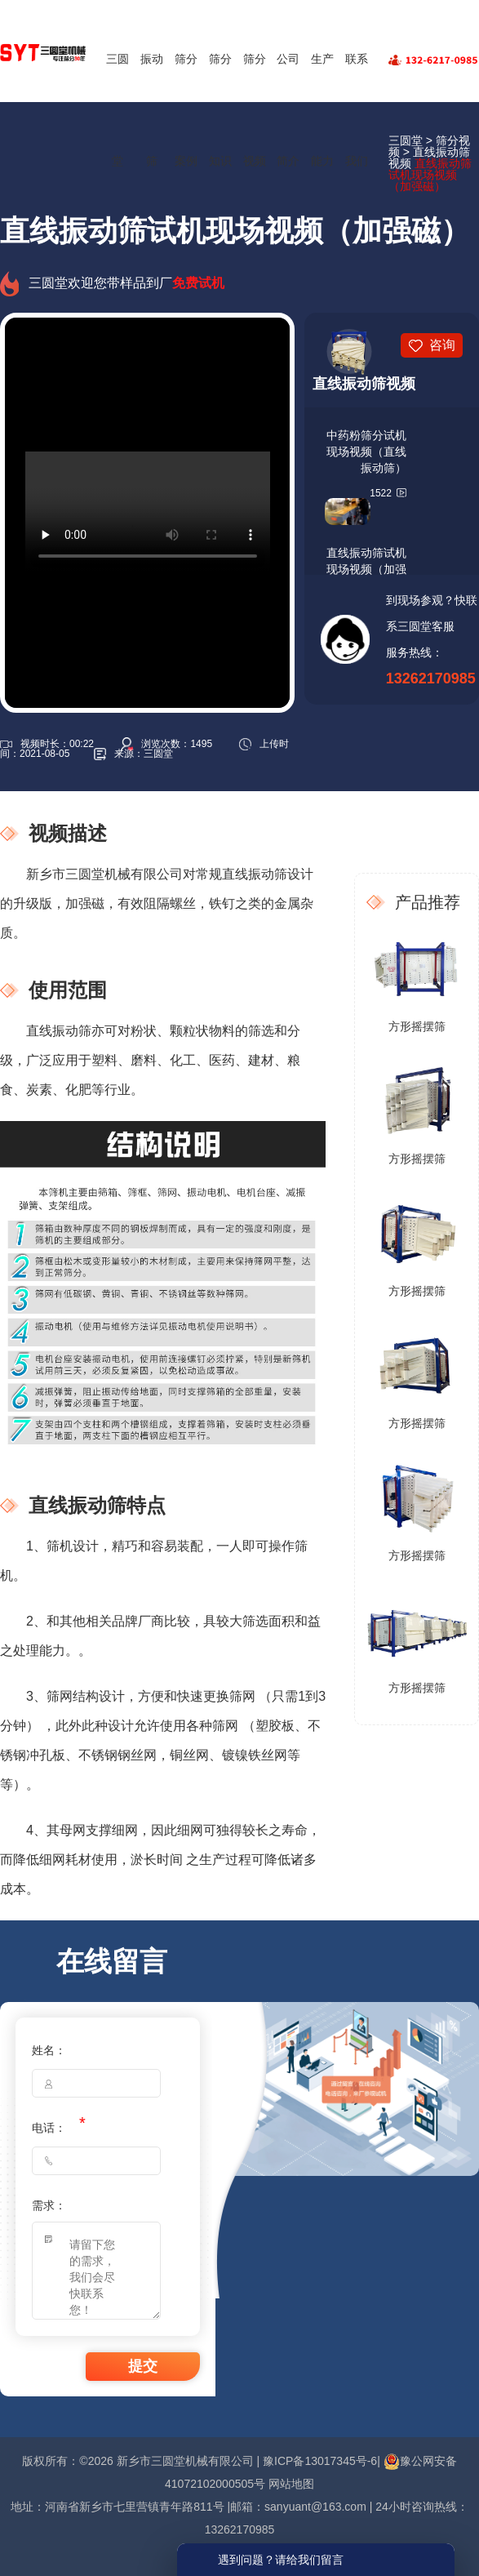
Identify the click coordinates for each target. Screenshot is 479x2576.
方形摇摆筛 (417, 1026)
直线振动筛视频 (364, 384)
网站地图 (291, 2483)
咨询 (442, 345)
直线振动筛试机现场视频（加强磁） (366, 569)
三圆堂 (117, 109)
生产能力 (322, 109)
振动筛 (151, 109)
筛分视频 (254, 109)
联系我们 (356, 109)
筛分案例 (186, 109)
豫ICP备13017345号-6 (320, 2460)
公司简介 (288, 109)
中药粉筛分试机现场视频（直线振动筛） (366, 451)
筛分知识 (220, 109)
